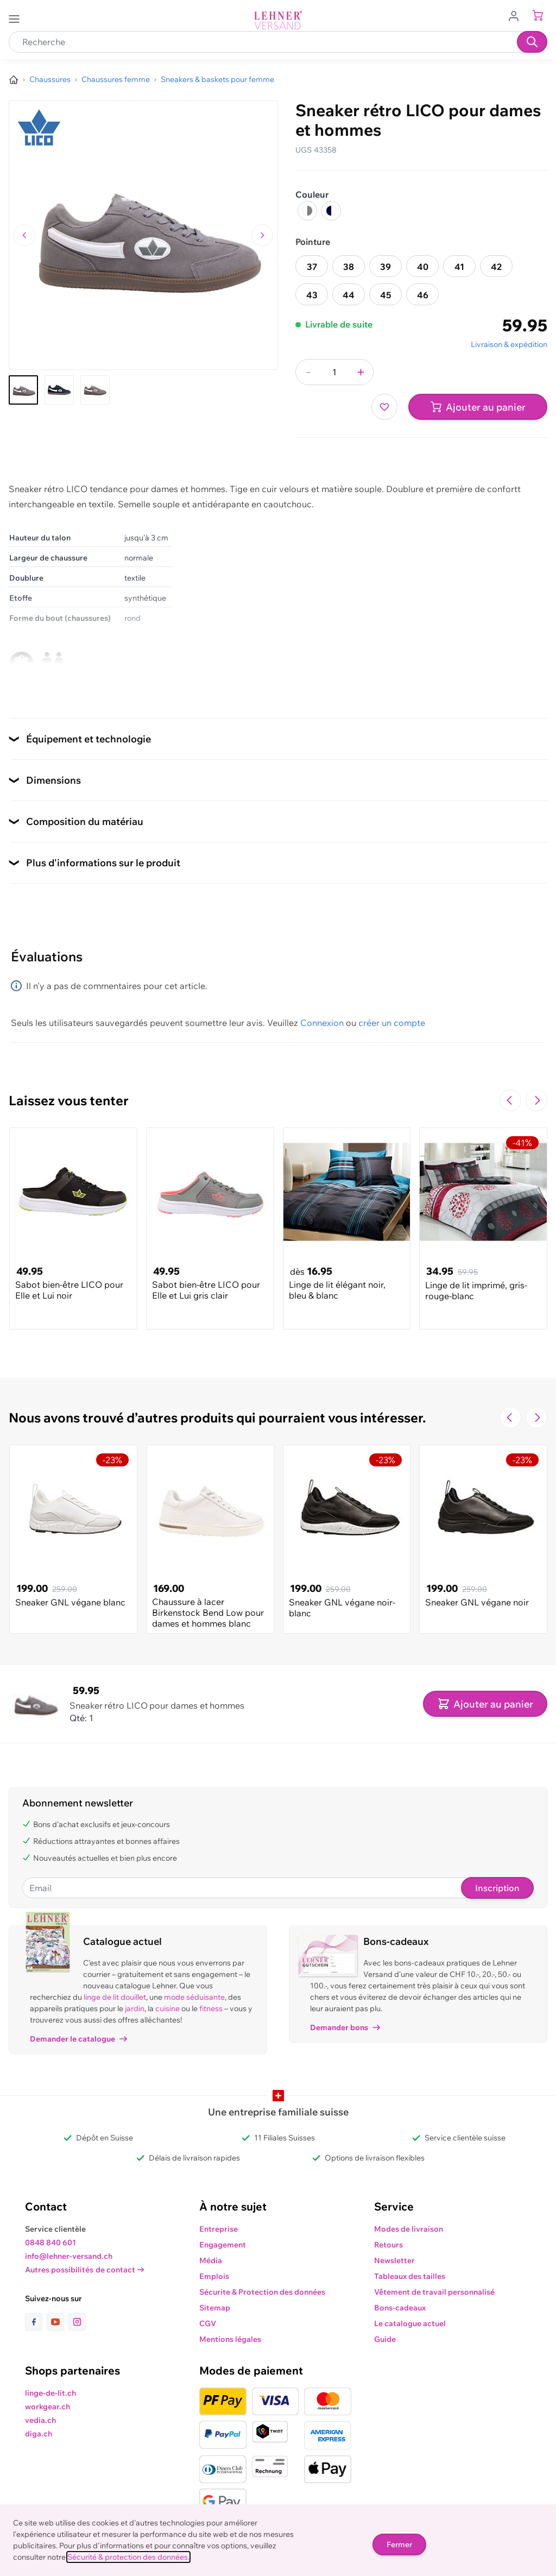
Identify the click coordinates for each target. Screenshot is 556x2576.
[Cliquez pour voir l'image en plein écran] (143, 235)
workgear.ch (47, 2406)
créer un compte (391, 1022)
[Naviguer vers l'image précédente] (24, 235)
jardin (134, 2008)
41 (459, 266)
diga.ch (38, 2434)
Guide (385, 2339)
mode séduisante (194, 1997)
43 (312, 294)
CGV (207, 2323)
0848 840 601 (50, 2242)
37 (312, 266)
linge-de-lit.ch (50, 2393)
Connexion (322, 1022)
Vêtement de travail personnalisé (434, 2292)
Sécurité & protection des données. (128, 2557)
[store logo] (278, 20)
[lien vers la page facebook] (36, 2322)
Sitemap (214, 2308)
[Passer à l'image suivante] (262, 235)
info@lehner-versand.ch (68, 2256)
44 (349, 294)
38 (348, 266)
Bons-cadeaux (400, 2308)
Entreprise (218, 2229)
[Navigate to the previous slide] (510, 1100)
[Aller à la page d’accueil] (13, 80)
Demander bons (345, 2027)
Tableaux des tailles (409, 2276)
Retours (388, 2245)
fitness (211, 2008)
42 (496, 266)
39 (385, 266)
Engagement (222, 2245)
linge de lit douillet (115, 1997)
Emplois (214, 2276)
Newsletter (394, 2260)
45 (385, 294)
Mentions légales (230, 2339)
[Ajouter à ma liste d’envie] (384, 407)
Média (210, 2260)
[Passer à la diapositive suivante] (536, 1100)
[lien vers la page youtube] (57, 2322)
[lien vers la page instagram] (77, 2322)
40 (422, 266)
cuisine (167, 2008)
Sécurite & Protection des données (262, 2292)
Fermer (399, 2544)
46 (422, 294)
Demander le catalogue (78, 2039)
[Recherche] (532, 42)
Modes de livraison (408, 2229)
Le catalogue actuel (410, 2323)
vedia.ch (40, 2420)
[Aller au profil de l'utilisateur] (517, 15)
